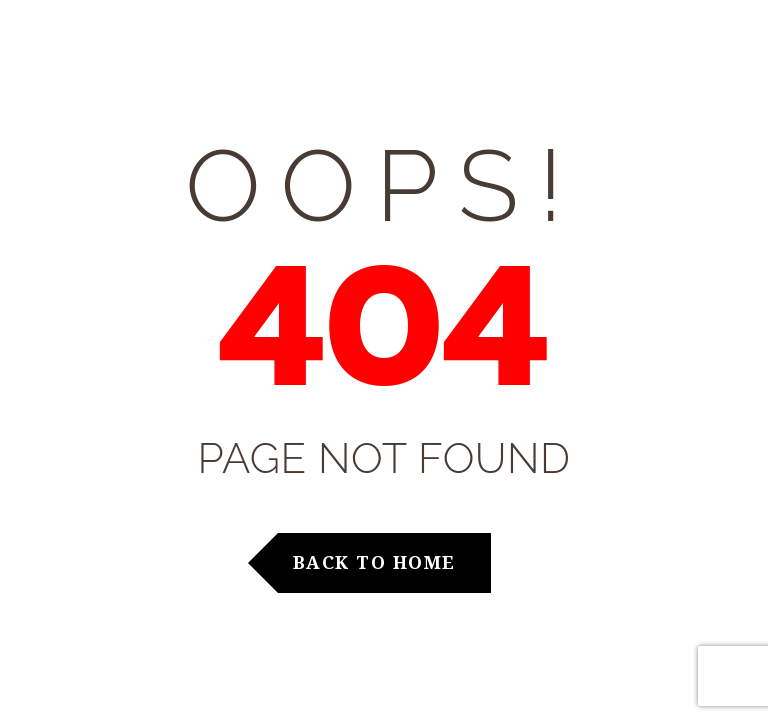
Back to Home (374, 562)
